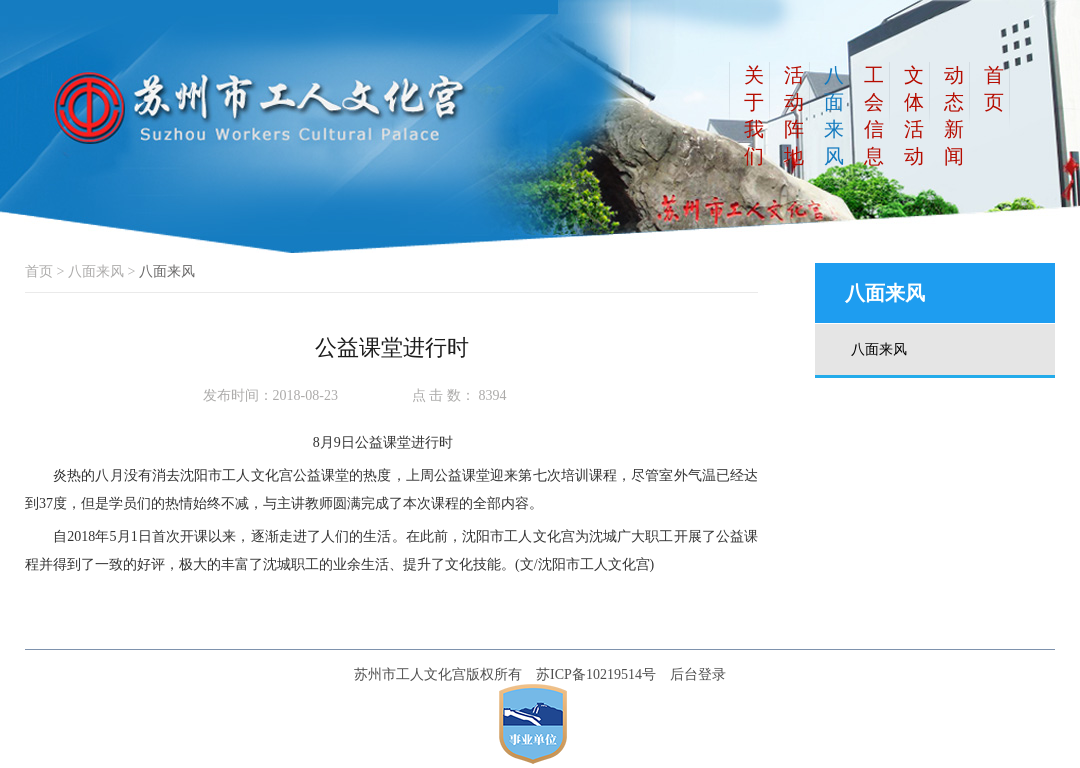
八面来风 (96, 271)
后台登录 (698, 674)
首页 (39, 271)
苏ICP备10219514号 (596, 674)
